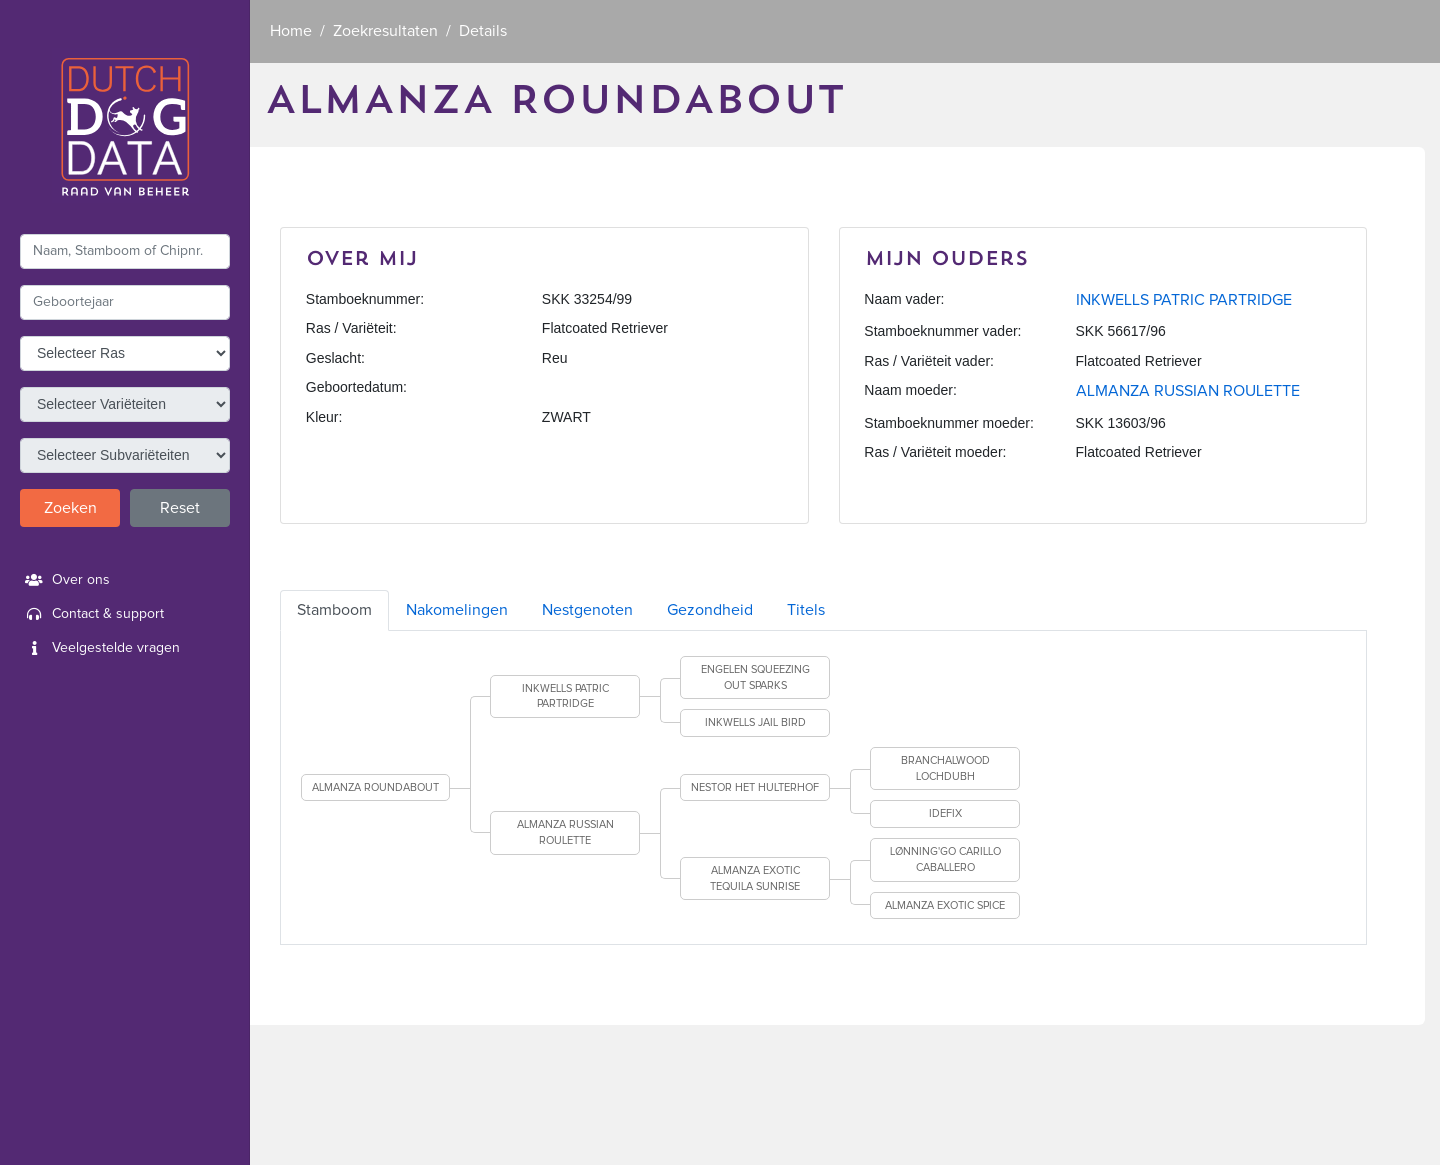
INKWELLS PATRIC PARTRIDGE (1184, 300)
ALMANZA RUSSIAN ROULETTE (1188, 391)
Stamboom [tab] (334, 610)
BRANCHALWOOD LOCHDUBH (945, 768)
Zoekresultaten (385, 31)
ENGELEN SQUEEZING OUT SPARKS (755, 677)
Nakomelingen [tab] (457, 610)
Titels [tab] (806, 610)
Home (291, 31)
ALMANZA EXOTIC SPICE (945, 905)
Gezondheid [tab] (710, 610)
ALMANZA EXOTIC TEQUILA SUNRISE (755, 878)
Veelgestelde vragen (100, 648)
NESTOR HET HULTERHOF (755, 787)
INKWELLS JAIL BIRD (755, 722)
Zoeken (70, 508)
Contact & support (92, 614)
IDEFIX (945, 813)
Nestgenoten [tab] (587, 610)
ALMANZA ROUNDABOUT (375, 787)
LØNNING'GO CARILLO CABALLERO (945, 859)
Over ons (65, 580)
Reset (180, 508)
